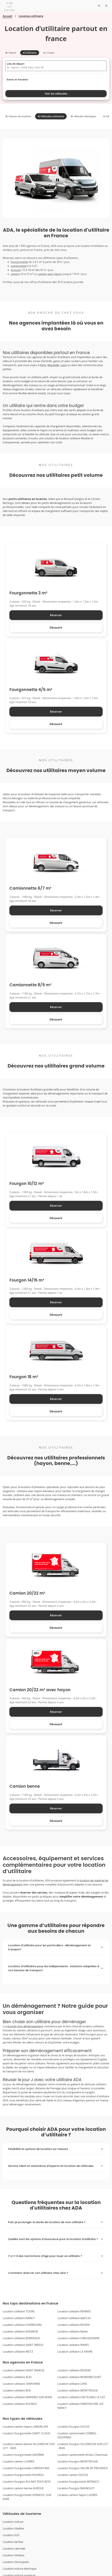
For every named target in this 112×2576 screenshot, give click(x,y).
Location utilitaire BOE (17, 2390)
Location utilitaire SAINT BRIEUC (23, 2345)
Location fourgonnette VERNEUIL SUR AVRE (27, 2497)
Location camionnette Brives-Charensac (82, 2455)
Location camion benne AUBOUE (23, 2488)
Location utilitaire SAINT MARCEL (24, 2370)
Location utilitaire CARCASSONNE (78, 2338)
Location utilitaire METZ (18, 2351)
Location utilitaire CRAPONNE (21, 2384)
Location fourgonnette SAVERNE (23, 2455)
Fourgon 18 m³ (23, 1377)
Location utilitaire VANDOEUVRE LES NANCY (80, 2406)
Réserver (56, 615)
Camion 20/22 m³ (27, 1593)
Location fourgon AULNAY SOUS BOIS (27, 2481)
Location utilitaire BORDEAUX (21, 2338)
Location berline (13, 2542)
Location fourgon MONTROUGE (77, 2461)
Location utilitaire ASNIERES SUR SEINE (27, 2397)
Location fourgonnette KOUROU (23, 2475)
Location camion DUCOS (72, 2475)
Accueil (7, 16)
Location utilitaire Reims (72, 2331)
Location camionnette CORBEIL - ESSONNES (77, 2435)
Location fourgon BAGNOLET (76, 2488)
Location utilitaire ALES (17, 2377)
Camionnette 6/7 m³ (30, 888)
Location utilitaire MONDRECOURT (79, 2377)
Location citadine (13, 2528)
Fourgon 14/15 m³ (26, 1280)
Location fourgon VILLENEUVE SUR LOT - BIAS (82, 2446)
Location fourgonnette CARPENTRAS (26, 2468)
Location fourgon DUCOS (73, 2426)
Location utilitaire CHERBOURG (22, 2325)
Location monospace (16, 2562)
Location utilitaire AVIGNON (20, 2331)
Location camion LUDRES (18, 2461)
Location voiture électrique (19, 2568)
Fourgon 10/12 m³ (26, 1183)
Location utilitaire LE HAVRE (75, 2351)
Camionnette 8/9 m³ (30, 985)
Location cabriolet (14, 2548)
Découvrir (56, 627)
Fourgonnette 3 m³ (28, 593)
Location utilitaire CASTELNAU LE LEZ (81, 2397)
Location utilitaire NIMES (73, 2345)
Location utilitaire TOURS (19, 2311)
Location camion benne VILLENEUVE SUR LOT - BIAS (29, 2446)
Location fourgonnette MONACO (78, 2481)
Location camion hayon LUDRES (77, 2495)
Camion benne (24, 1786)
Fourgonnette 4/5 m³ (30, 689)
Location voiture (13, 2522)
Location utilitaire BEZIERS (74, 2370)
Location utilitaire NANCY (19, 2318)
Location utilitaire (31, 16)
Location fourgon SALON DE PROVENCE (82, 2468)
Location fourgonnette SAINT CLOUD (26, 2433)
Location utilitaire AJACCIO (74, 2318)
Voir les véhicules (56, 93)
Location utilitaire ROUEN (73, 2325)
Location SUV (11, 2535)
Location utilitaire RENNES (74, 2311)
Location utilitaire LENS (72, 2384)
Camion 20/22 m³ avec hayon (40, 1690)
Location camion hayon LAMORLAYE (25, 2426)
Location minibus (13, 2555)
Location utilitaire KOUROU (20, 2404)
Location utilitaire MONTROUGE (77, 2390)
